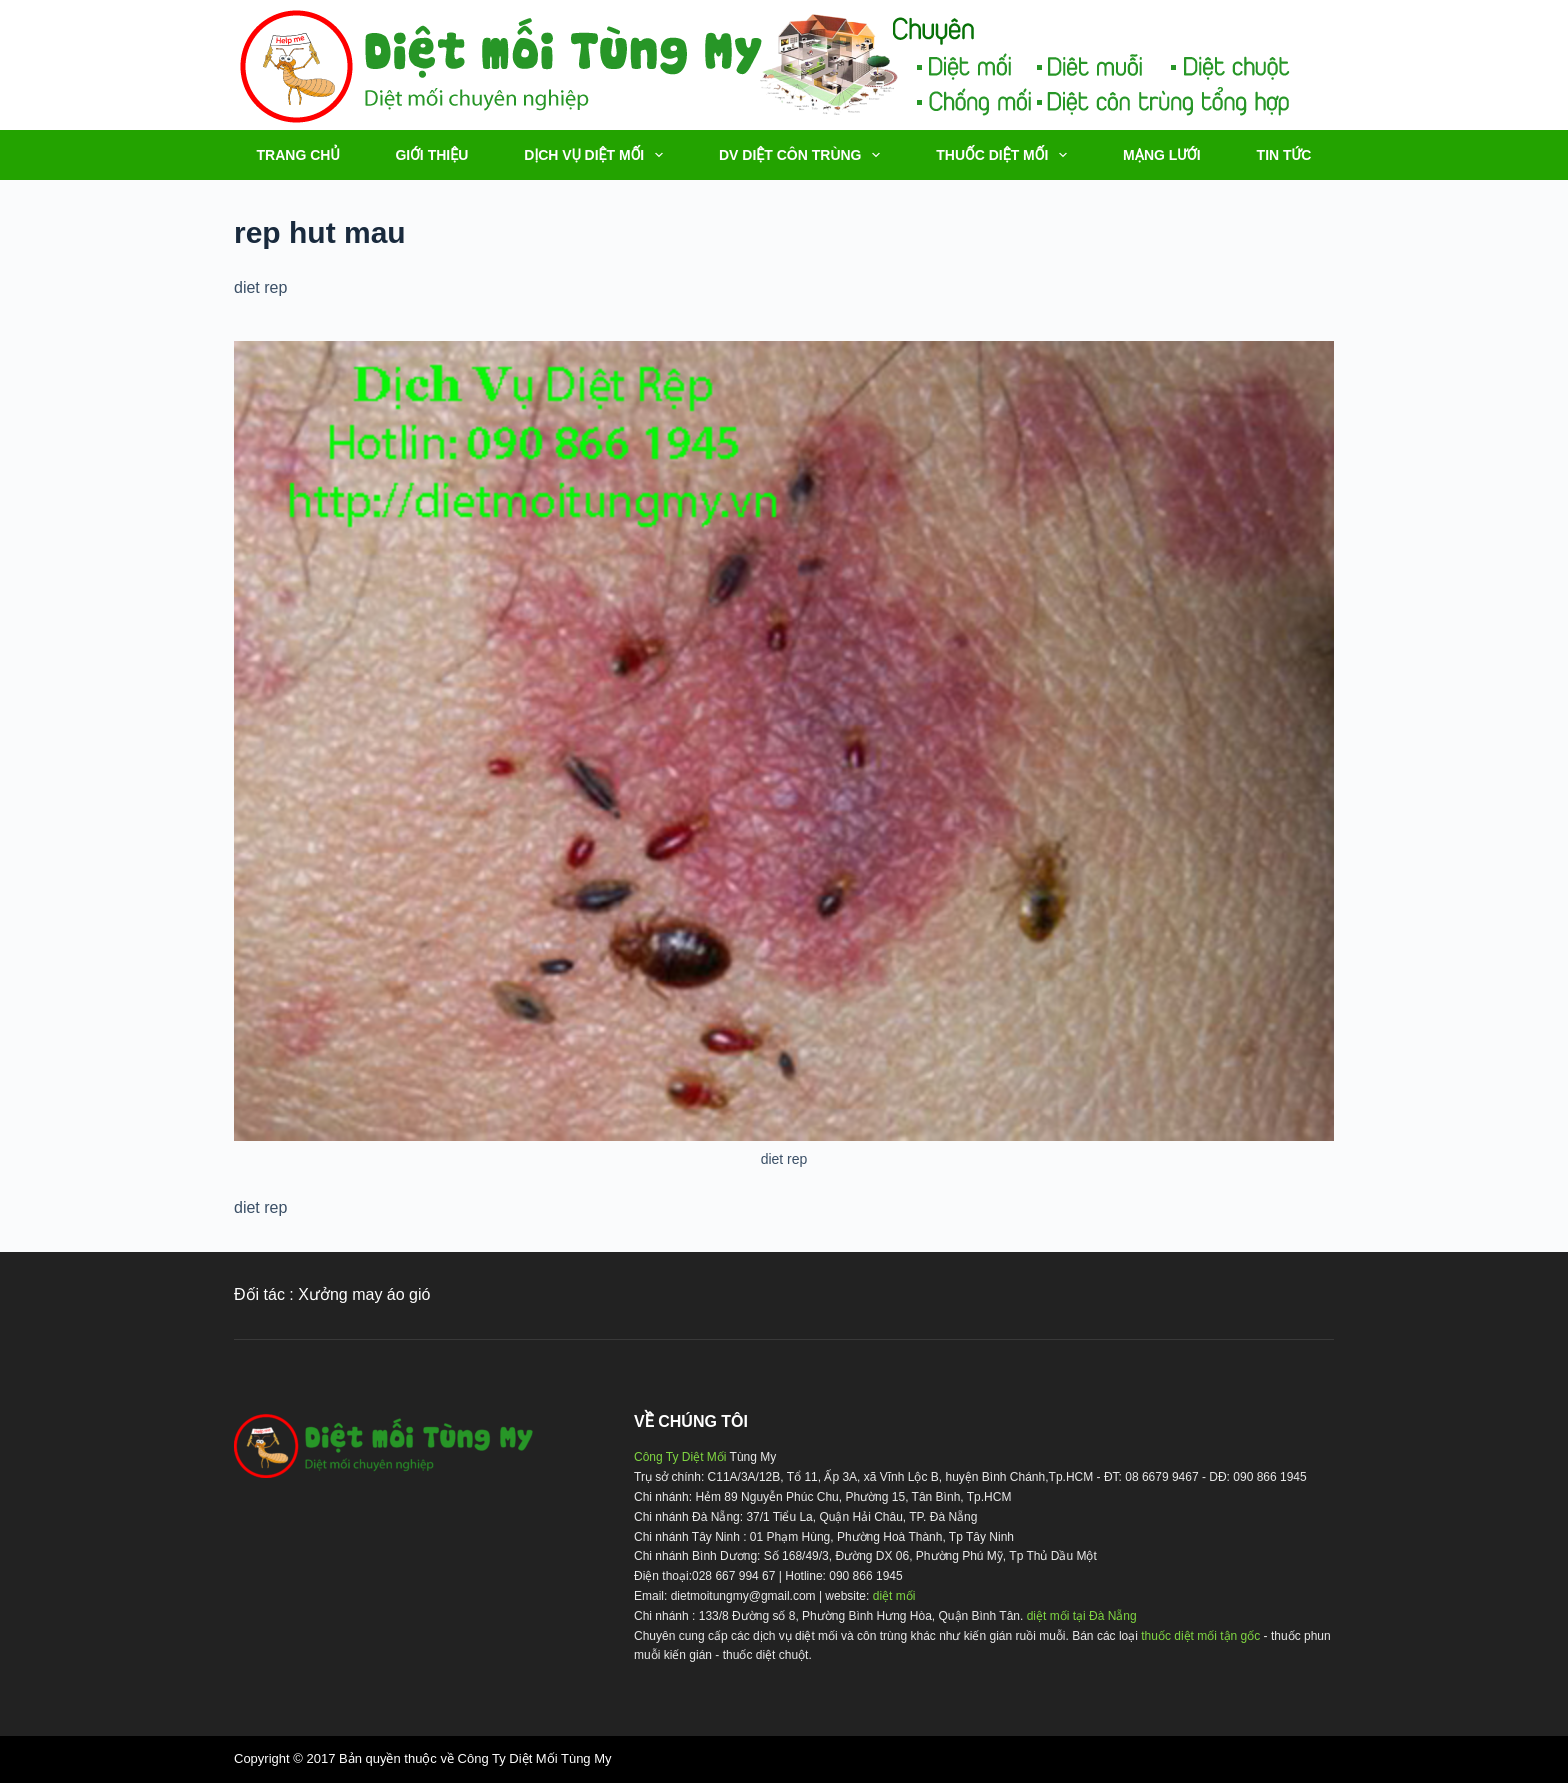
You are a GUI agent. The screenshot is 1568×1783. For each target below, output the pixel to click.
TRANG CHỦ (298, 155)
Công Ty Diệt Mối (680, 1457)
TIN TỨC (1284, 155)
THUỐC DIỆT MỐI (1005, 155)
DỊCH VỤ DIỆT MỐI (597, 155)
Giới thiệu (431, 155)
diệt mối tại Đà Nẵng (1082, 1616)
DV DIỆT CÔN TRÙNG (803, 155)
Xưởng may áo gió (364, 1294)
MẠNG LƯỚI (1161, 155)
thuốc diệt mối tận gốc (1200, 1636)
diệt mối (894, 1596)
